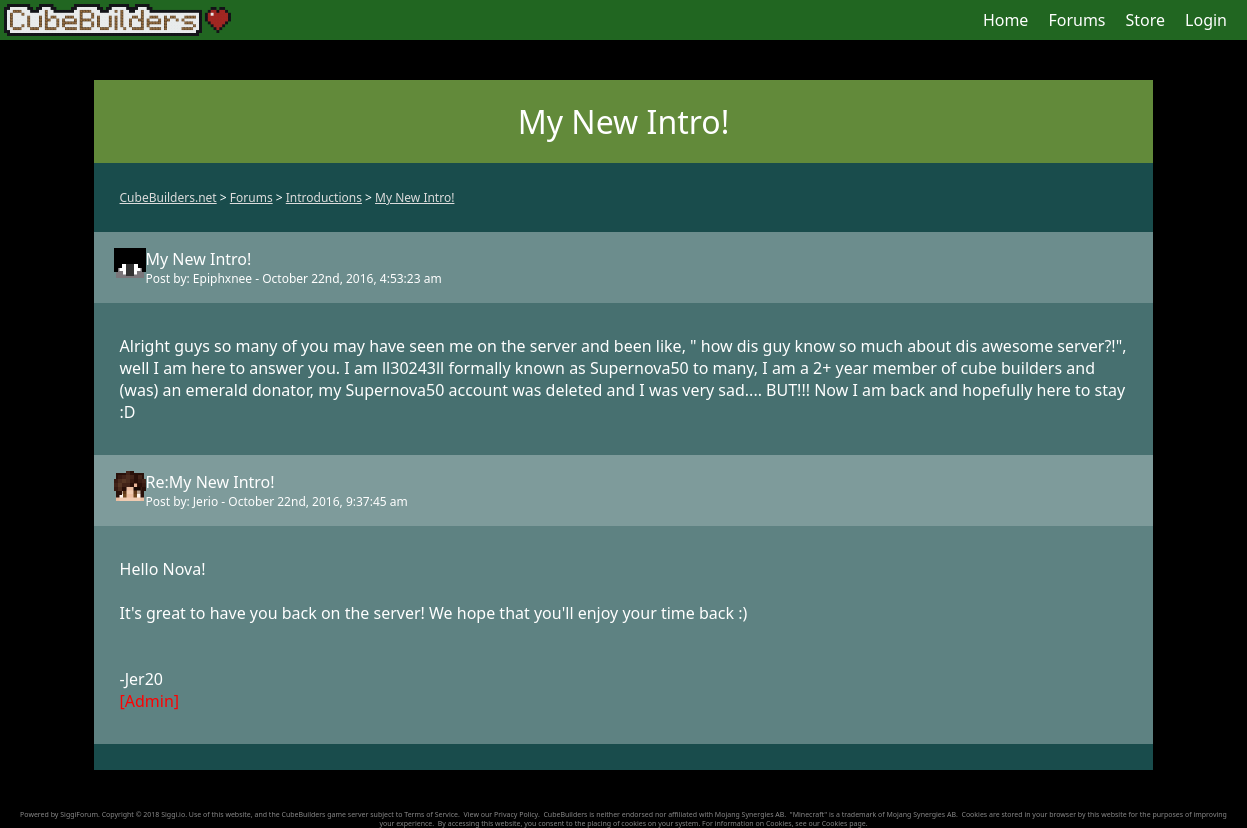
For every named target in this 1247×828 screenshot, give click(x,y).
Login (1206, 20)
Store (1146, 20)
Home (1006, 20)
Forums (1076, 20)
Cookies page (844, 823)
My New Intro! (414, 197)
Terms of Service (431, 814)
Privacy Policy (516, 814)
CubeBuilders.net (168, 197)
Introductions (324, 197)
